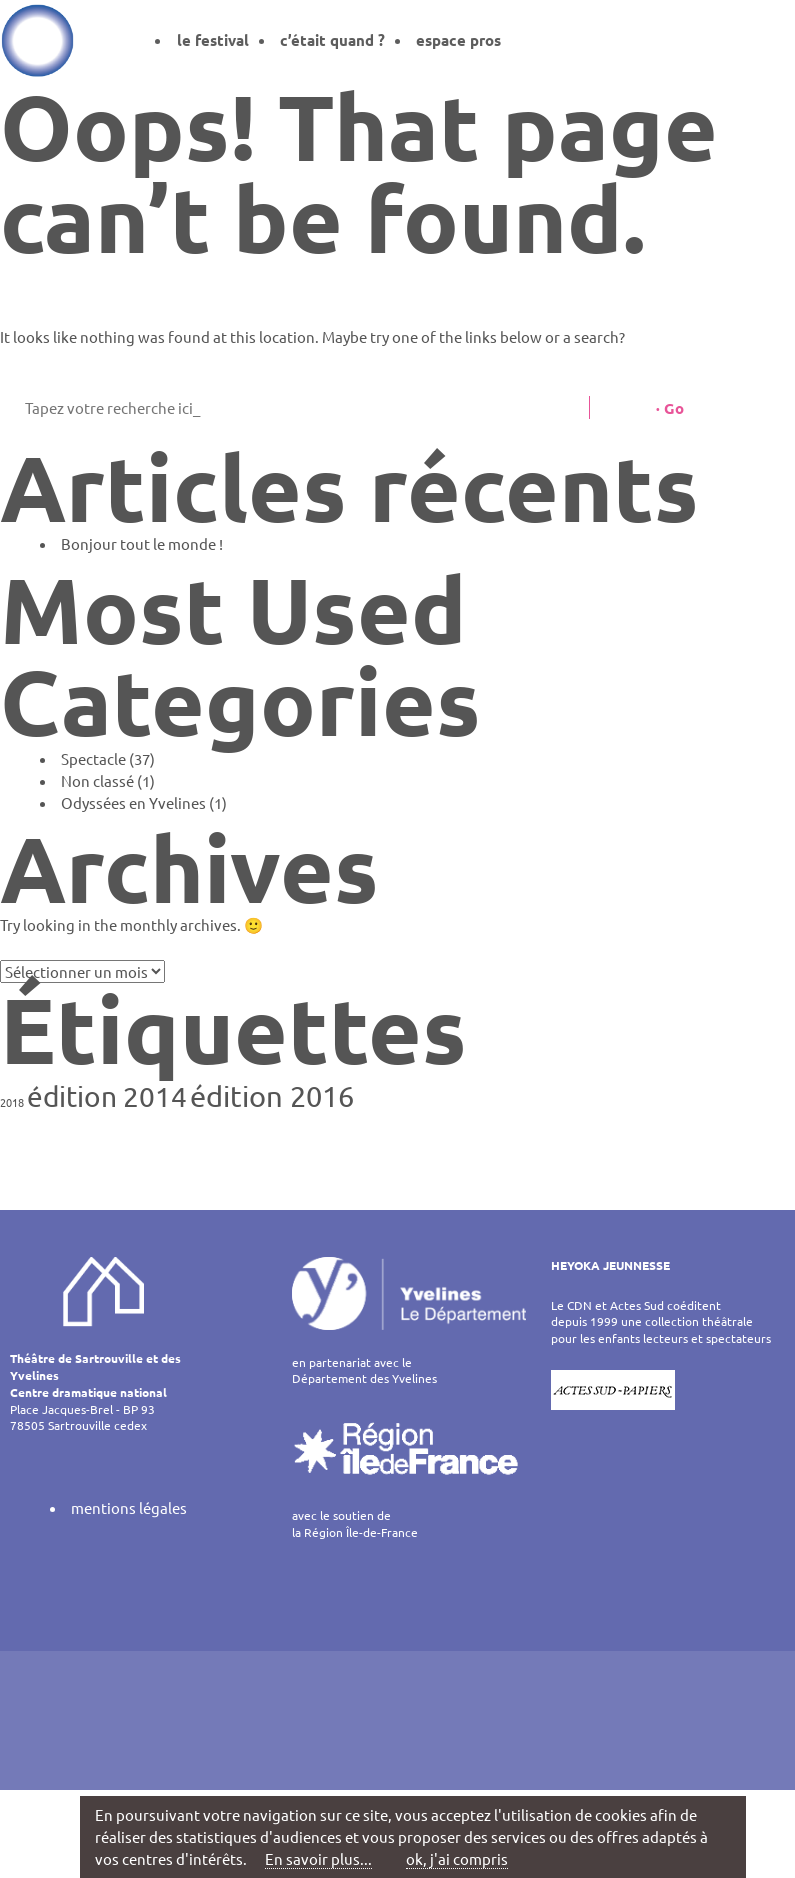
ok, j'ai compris (457, 1858)
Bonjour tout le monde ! (142, 543)
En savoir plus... (318, 1858)
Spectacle (93, 758)
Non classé (97, 780)
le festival (213, 40)
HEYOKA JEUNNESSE (610, 1265)
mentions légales (129, 1507)
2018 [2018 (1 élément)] (12, 1102)
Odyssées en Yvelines (133, 802)
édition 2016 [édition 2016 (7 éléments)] (272, 1096)
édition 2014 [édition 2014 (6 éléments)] (107, 1096)
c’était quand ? (332, 40)
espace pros (458, 40)
